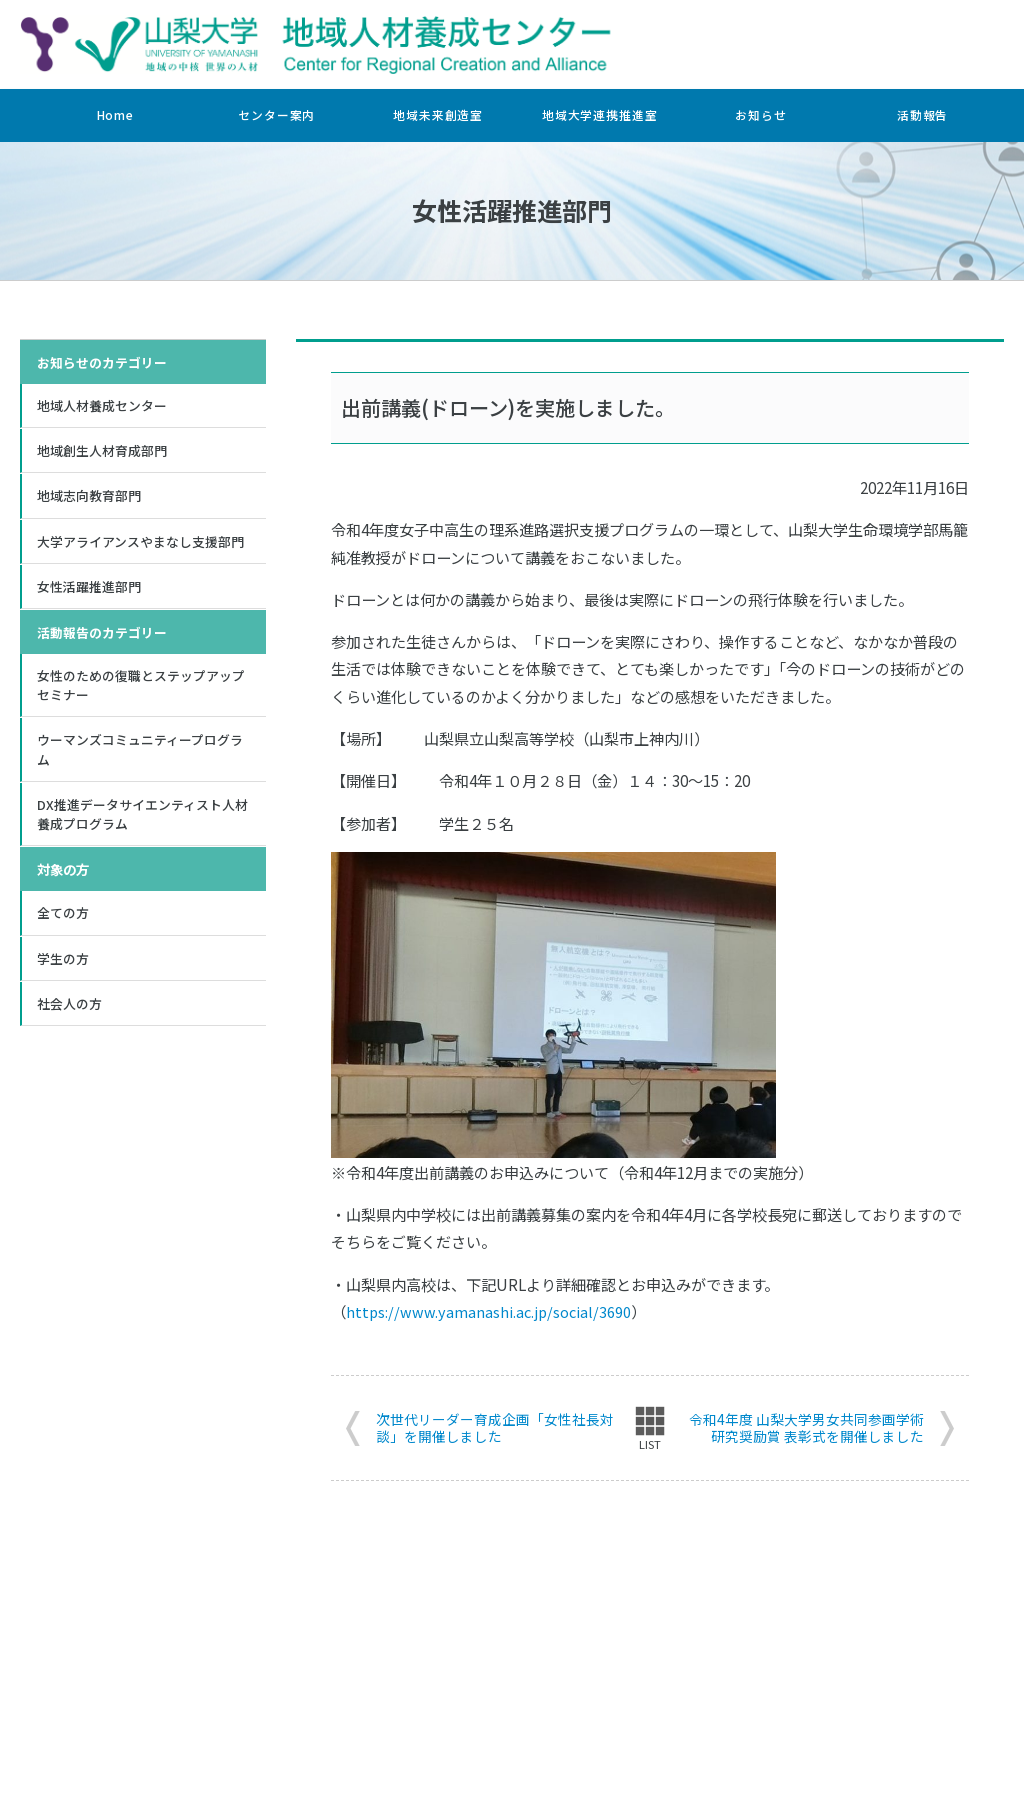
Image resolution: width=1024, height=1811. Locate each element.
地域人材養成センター (102, 406)
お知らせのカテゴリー (102, 362)
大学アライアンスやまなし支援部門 (140, 544)
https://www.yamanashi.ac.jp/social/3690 (490, 1310)
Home (115, 114)
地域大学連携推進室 (600, 114)
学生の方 (63, 970)
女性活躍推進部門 (89, 591)
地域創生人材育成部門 (102, 452)
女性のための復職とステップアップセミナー (141, 691)
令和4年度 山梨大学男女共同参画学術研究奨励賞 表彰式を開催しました (806, 1427)
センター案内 (276, 114)
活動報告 (922, 114)
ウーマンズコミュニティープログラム (140, 757)
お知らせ (760, 114)
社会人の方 (69, 1016)
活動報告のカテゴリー (102, 637)
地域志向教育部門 (89, 498)
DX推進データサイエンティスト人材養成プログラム (142, 824)
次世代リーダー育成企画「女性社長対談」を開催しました (495, 1427)
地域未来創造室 (438, 114)
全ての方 (63, 924)
